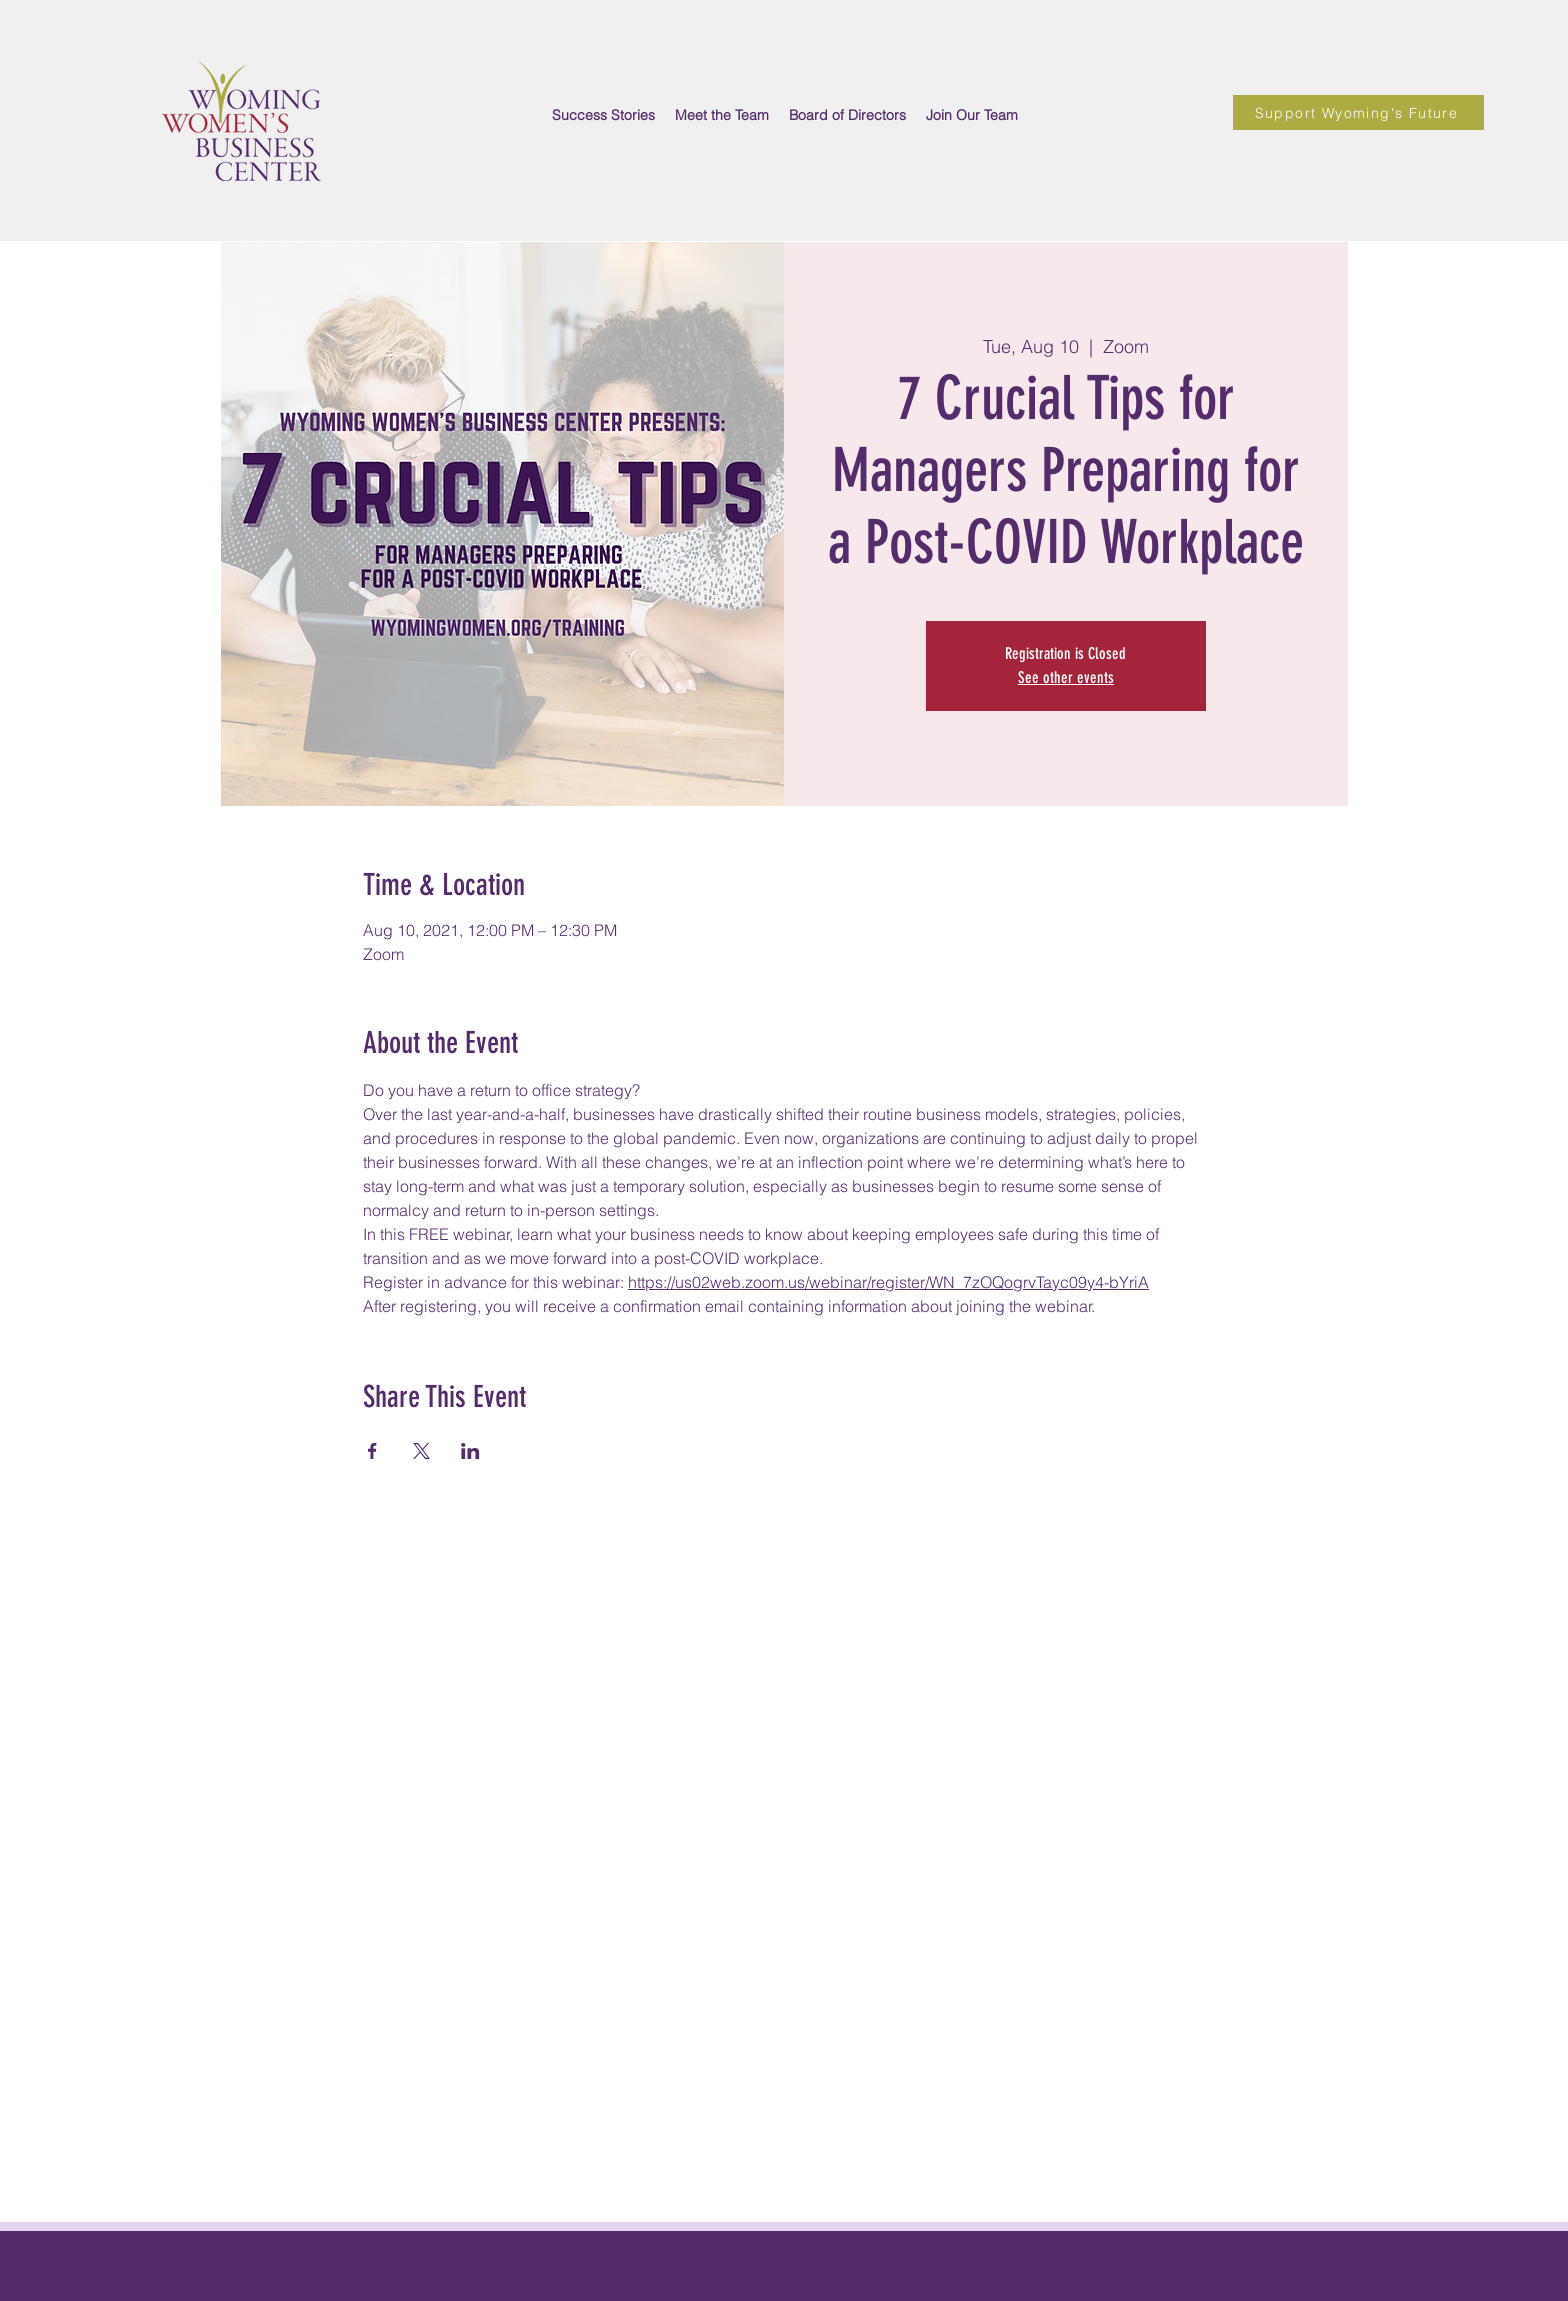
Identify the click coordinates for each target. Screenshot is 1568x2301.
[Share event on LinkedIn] (470, 1451)
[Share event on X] (421, 1451)
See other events (1066, 677)
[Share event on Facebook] (372, 1451)
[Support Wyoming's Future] (1358, 112)
